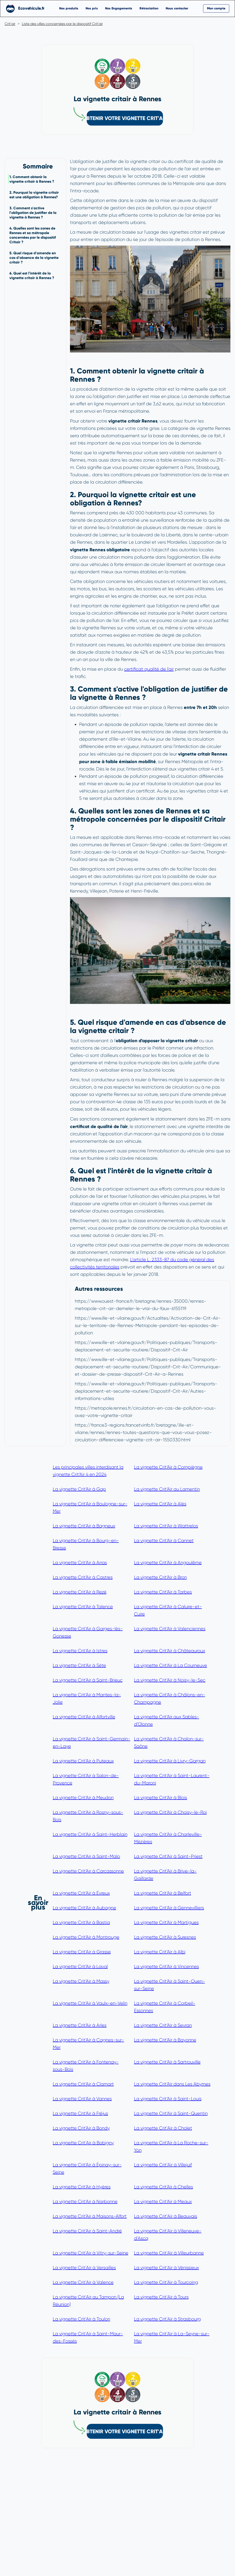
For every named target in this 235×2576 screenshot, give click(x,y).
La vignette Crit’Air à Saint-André (87, 2231)
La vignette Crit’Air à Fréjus (80, 2113)
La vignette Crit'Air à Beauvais (165, 2216)
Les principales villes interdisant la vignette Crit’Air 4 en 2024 (88, 1470)
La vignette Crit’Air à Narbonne (85, 2201)
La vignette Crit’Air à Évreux (81, 1893)
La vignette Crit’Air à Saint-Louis (167, 2098)
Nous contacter (177, 8)
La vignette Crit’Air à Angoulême (168, 1562)
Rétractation (149, 8)
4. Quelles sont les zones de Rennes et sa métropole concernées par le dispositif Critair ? (32, 235)
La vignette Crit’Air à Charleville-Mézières (168, 1838)
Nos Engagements (118, 8)
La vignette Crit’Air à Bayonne (165, 2040)
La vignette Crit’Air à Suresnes (165, 1937)
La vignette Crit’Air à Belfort (162, 1893)
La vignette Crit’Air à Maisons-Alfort (90, 2216)
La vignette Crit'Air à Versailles (84, 2267)
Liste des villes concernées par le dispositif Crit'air (62, 24)
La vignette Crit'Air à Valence (83, 2282)
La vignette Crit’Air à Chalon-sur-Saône (169, 1742)
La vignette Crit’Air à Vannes (82, 2098)
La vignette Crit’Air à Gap (79, 1489)
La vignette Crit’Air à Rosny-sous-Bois (88, 1816)
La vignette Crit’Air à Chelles (163, 2187)
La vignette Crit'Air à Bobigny (83, 2142)
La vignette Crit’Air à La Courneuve (170, 1665)
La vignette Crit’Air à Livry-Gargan (170, 1761)
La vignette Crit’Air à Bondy (81, 2128)
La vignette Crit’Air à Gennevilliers (169, 1907)
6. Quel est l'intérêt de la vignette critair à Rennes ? (31, 275)
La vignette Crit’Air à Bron (160, 1577)
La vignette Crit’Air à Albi (159, 1951)
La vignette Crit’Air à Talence (83, 1606)
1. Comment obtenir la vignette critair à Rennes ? (31, 179)
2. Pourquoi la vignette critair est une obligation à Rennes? (34, 194)
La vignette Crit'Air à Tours (161, 2297)
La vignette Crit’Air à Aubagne (84, 1907)
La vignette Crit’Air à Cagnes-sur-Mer (88, 2043)
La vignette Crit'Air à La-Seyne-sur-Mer (172, 2337)
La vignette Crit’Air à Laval (80, 1966)
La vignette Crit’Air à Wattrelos (166, 1526)
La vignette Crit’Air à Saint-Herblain (90, 1834)
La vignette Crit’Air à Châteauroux (169, 1650)
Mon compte (216, 8)
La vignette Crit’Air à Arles (79, 2025)
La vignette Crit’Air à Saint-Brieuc (88, 1680)
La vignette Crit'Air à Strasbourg (167, 2319)
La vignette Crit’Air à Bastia (81, 1922)
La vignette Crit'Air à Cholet (163, 2128)
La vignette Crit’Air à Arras (80, 1562)
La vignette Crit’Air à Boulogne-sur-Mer (90, 1507)
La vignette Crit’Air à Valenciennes (169, 1628)
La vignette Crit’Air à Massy (81, 1981)
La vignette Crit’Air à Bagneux (84, 1526)
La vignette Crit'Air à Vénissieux (166, 2267)
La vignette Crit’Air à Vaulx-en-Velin (90, 2003)
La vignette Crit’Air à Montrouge (86, 1937)
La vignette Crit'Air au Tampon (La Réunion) (88, 2300)
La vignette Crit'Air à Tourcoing (166, 2282)
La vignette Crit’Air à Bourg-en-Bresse (86, 1544)
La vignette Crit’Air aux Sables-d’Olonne (166, 1720)
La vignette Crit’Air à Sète (79, 1665)
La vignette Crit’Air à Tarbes (163, 1592)
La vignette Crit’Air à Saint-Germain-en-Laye (91, 1742)
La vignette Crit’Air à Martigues (166, 1922)
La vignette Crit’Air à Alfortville (84, 1716)
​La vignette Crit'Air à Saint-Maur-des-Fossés (88, 2337)
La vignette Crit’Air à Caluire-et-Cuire (168, 1610)
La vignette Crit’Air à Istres (80, 1650)
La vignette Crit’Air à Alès (160, 1503)
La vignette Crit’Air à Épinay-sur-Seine (87, 2168)
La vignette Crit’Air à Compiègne (168, 1467)
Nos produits (68, 8)
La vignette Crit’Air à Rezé (79, 1592)
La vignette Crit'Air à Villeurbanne (169, 2253)
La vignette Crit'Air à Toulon (81, 2319)
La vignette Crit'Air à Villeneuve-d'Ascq (167, 2234)
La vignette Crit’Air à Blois (160, 1797)
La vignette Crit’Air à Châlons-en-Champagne (169, 1698)
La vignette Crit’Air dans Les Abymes (172, 2084)
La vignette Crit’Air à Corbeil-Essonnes (164, 2007)
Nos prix (92, 8)
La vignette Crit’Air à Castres (83, 1577)
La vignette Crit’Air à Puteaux (83, 1761)
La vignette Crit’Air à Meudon (83, 1797)
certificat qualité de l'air (149, 669)
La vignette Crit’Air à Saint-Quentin (171, 2113)
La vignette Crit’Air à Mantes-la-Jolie (87, 1698)
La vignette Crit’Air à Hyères (82, 2187)
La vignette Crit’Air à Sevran (163, 2025)
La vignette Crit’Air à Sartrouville (167, 2062)
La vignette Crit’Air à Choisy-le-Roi (170, 1812)
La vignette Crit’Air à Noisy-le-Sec (169, 1680)
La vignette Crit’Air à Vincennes (166, 1966)
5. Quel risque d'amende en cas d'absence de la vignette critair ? (34, 257)
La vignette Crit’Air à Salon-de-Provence (86, 1779)
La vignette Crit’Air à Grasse (82, 1951)
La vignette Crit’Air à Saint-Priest (168, 1856)
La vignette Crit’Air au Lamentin (167, 1489)
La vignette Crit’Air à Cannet (164, 1540)
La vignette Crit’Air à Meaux (163, 2201)
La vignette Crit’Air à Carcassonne (88, 1871)
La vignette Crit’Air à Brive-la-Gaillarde (165, 1874)
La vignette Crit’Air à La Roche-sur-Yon (171, 2146)
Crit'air (10, 24)
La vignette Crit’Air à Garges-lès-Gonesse (88, 1632)
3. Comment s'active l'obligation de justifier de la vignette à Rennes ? (32, 212)
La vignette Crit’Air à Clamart (83, 2084)
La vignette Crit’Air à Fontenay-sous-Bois (86, 2065)
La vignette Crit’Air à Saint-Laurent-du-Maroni (172, 1779)
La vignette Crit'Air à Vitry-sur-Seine (90, 2253)
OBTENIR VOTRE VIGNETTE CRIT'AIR (125, 118)
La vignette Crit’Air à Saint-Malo (86, 1856)
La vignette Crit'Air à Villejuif (163, 2164)
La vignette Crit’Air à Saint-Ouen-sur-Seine (169, 1985)
